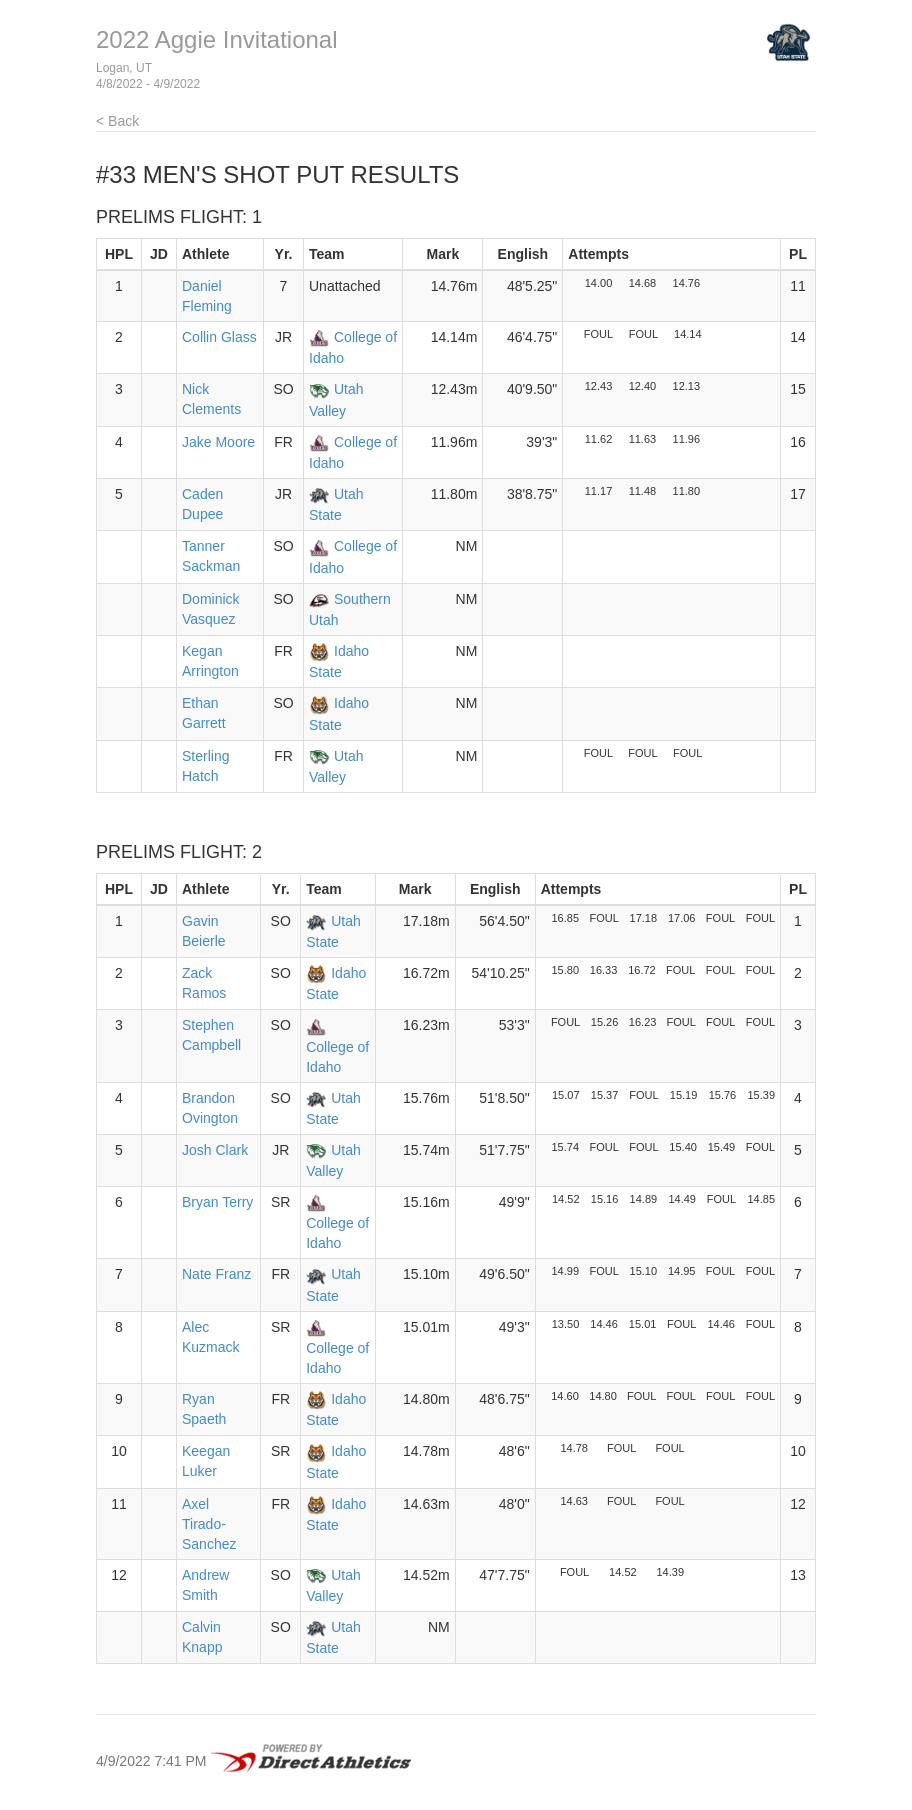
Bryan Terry (217, 1202)
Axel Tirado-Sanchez (209, 1524)
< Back (117, 121)
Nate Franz (216, 1274)
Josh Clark (215, 1150)
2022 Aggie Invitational (217, 39)
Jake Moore (218, 442)
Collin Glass (219, 337)
